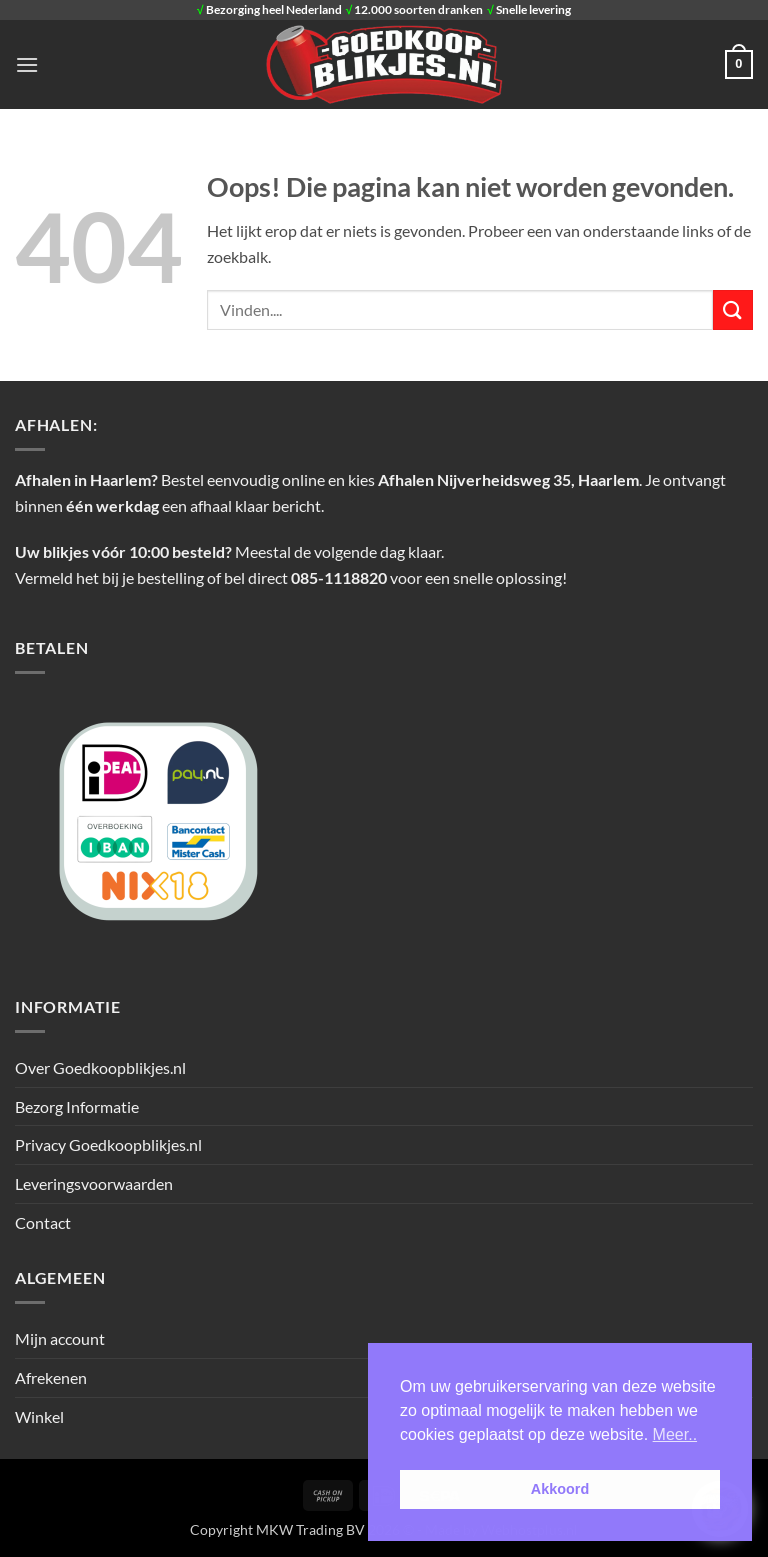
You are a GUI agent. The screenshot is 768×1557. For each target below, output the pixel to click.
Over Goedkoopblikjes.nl (100, 1067)
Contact (43, 1222)
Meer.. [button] (675, 1434)
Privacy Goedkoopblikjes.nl (108, 1144)
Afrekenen (51, 1377)
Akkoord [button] (560, 1489)
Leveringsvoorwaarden (94, 1183)
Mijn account (60, 1338)
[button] (27, 64)
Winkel (39, 1416)
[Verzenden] (733, 309)
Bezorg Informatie (77, 1106)
